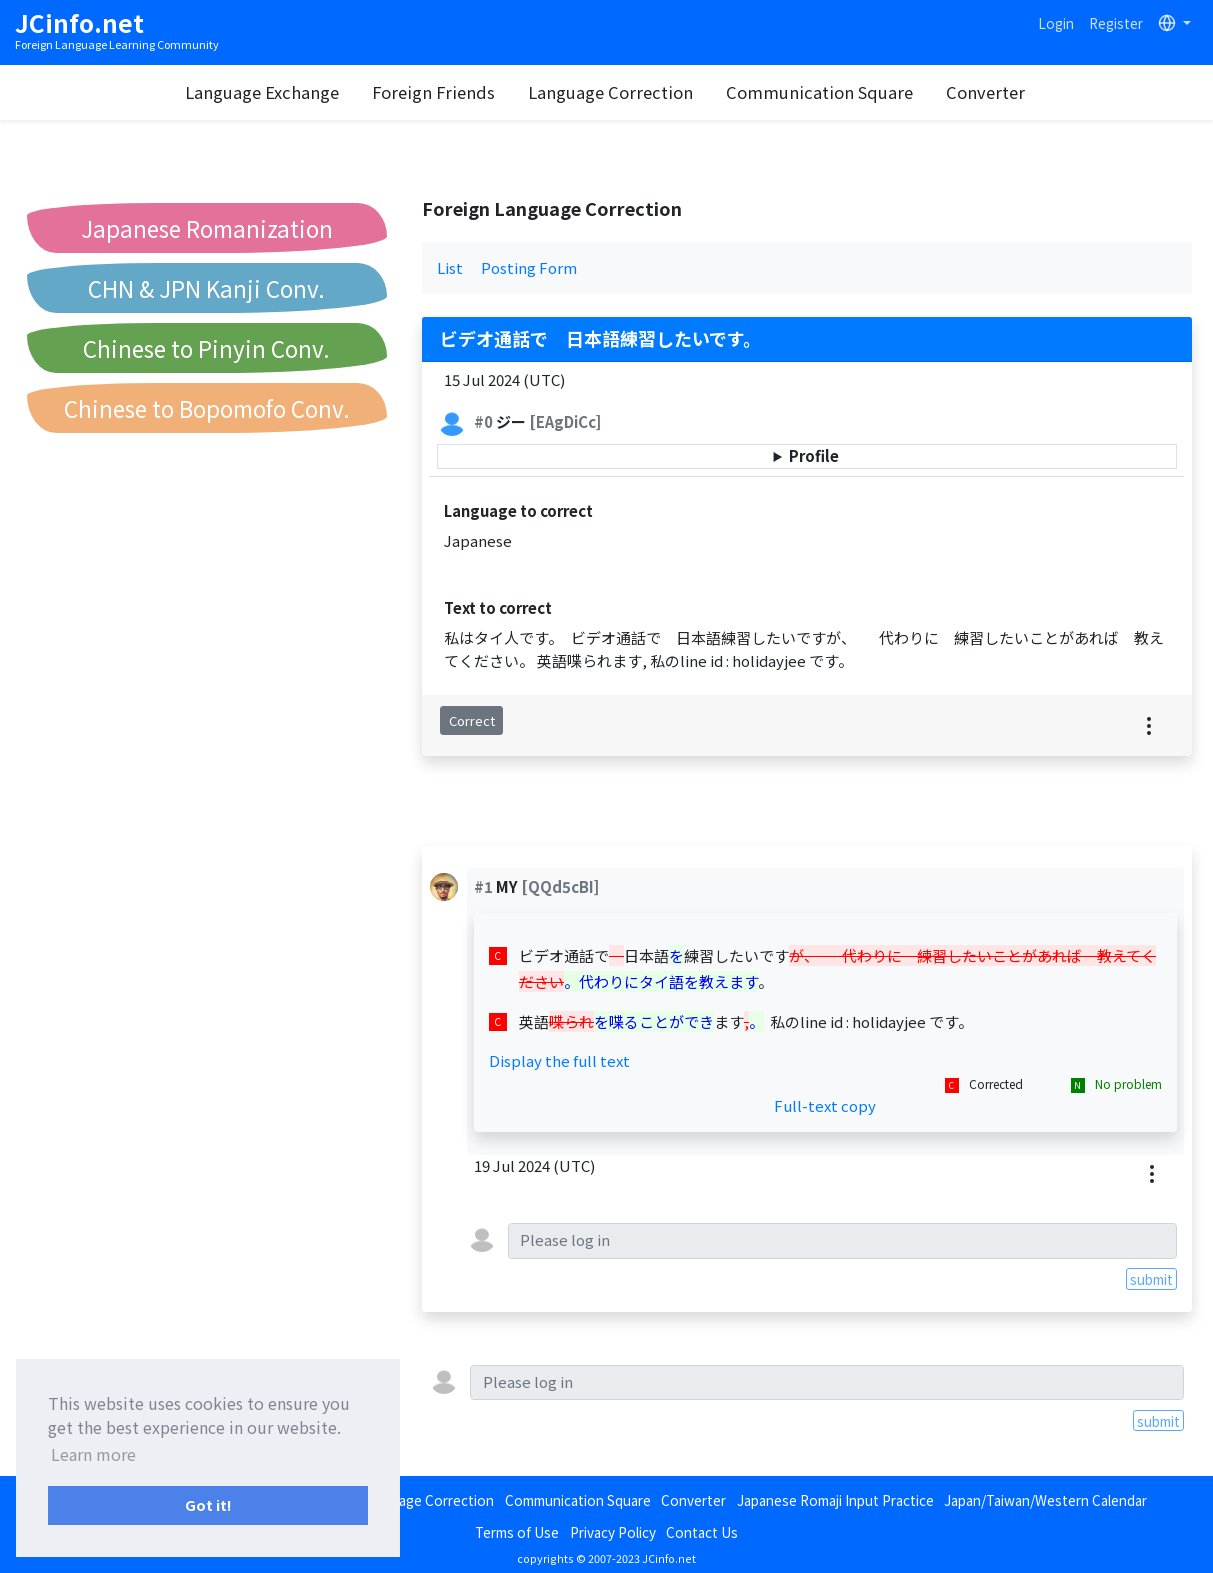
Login (1056, 23)
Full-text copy (825, 1105)
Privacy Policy (613, 1532)
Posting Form (529, 267)
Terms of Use (517, 1532)
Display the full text (559, 1060)
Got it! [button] (208, 1504)
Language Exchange (262, 92)
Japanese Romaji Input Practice (835, 1500)
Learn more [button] (93, 1454)
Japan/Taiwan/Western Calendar (1045, 1500)
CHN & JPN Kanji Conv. (206, 288)
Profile (814, 455)
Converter (985, 92)
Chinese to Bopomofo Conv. (207, 408)
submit (1151, 1279)
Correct (472, 720)
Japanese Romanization (207, 228)
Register (1116, 23)
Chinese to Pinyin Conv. (206, 348)
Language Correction (610, 92)
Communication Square (819, 92)
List (450, 267)
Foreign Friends (433, 92)
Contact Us (702, 1532)
